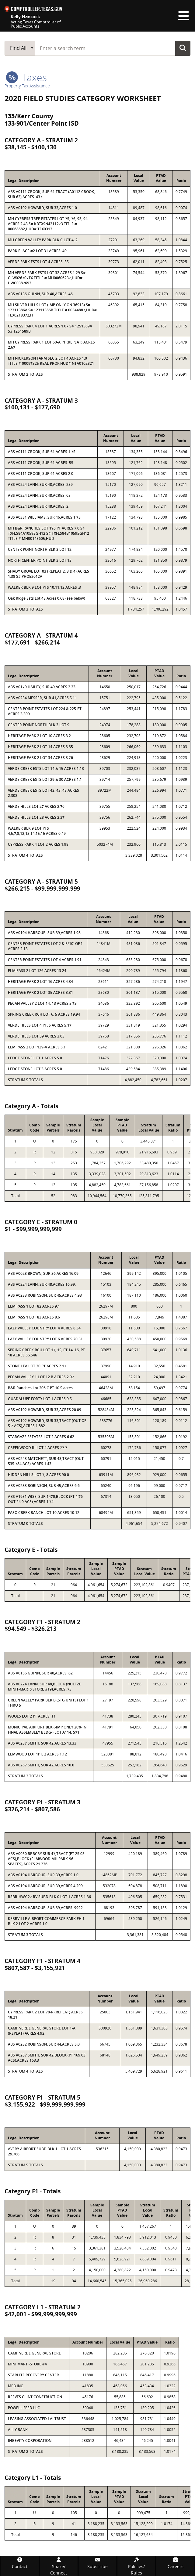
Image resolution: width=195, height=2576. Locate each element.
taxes (26, 77)
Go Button (182, 48)
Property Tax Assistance (27, 86)
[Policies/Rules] (136, 2566)
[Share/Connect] (58, 2566)
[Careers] (175, 2563)
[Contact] (19, 2563)
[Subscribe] (97, 2563)
